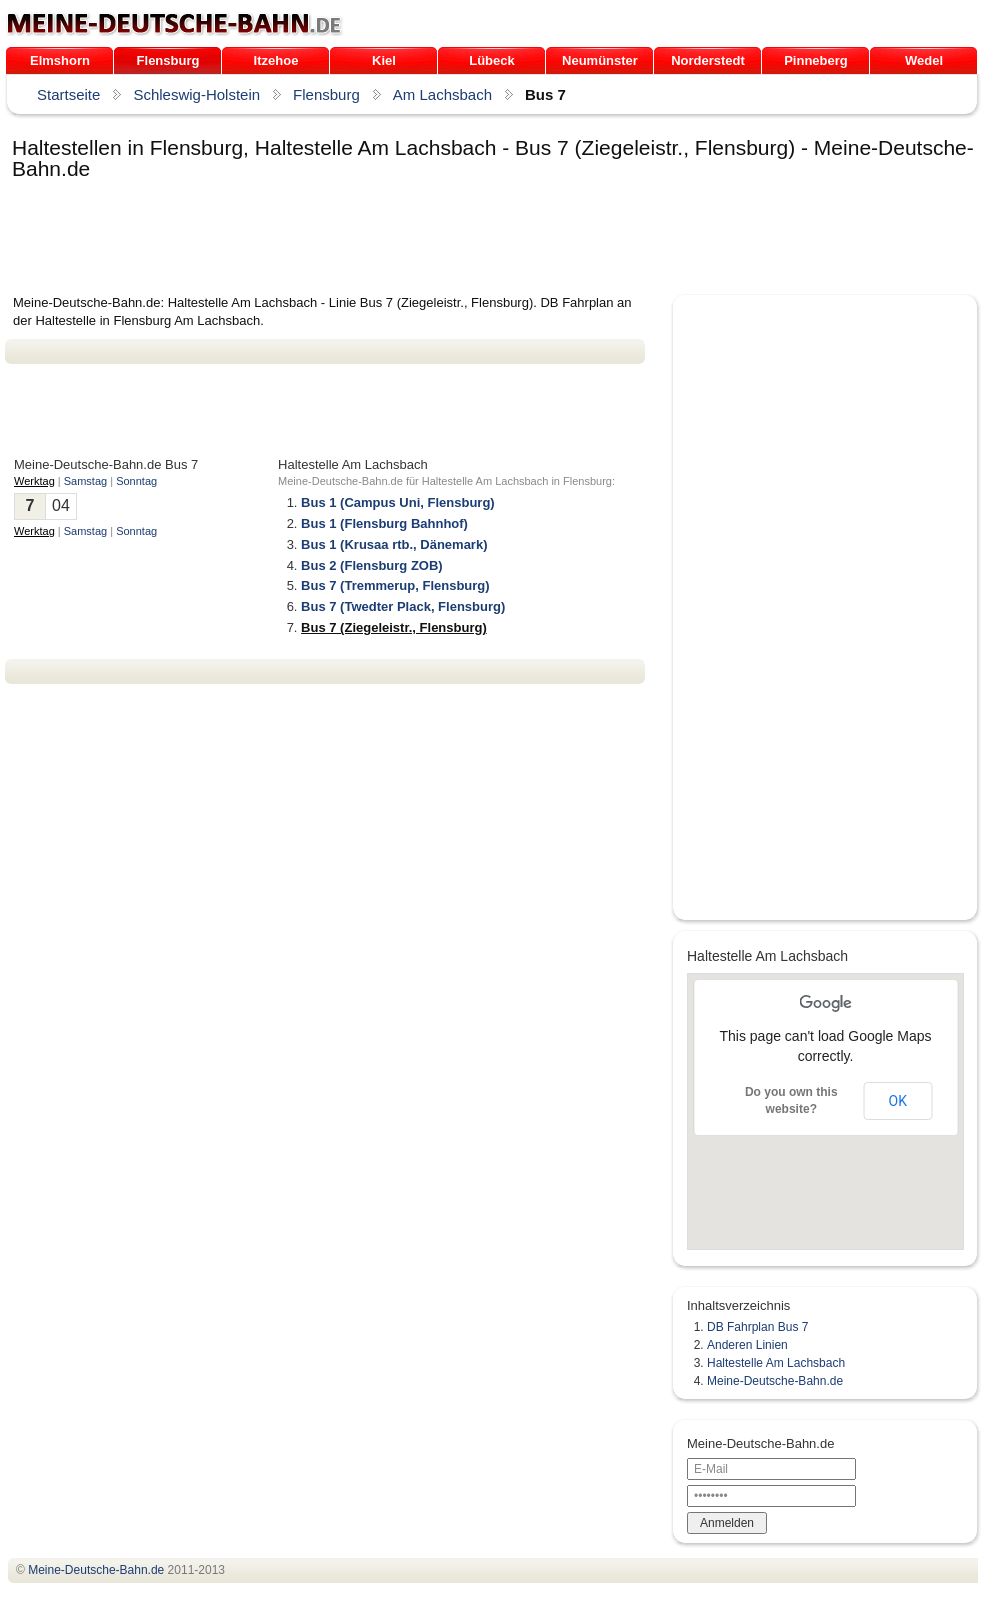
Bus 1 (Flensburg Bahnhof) (384, 523)
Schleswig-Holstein (196, 94)
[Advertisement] (369, 239)
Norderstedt (708, 60)
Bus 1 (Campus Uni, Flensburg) (398, 502)
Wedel (924, 60)
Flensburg (168, 60)
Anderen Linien (747, 1345)
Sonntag (136, 481)
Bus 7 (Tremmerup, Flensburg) (395, 585)
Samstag (85, 481)
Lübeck (492, 60)
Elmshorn (60, 60)
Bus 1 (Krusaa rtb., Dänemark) (394, 544)
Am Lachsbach (442, 94)
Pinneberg (816, 60)
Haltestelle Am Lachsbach (776, 1363)
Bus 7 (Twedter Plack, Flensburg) (403, 606)
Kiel (384, 60)
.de (174, 24)
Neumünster (600, 60)
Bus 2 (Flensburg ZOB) (372, 565)
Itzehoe (276, 60)
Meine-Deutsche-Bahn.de (775, 1381)
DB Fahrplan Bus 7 (757, 1327)
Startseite (68, 94)
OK (898, 1101)
